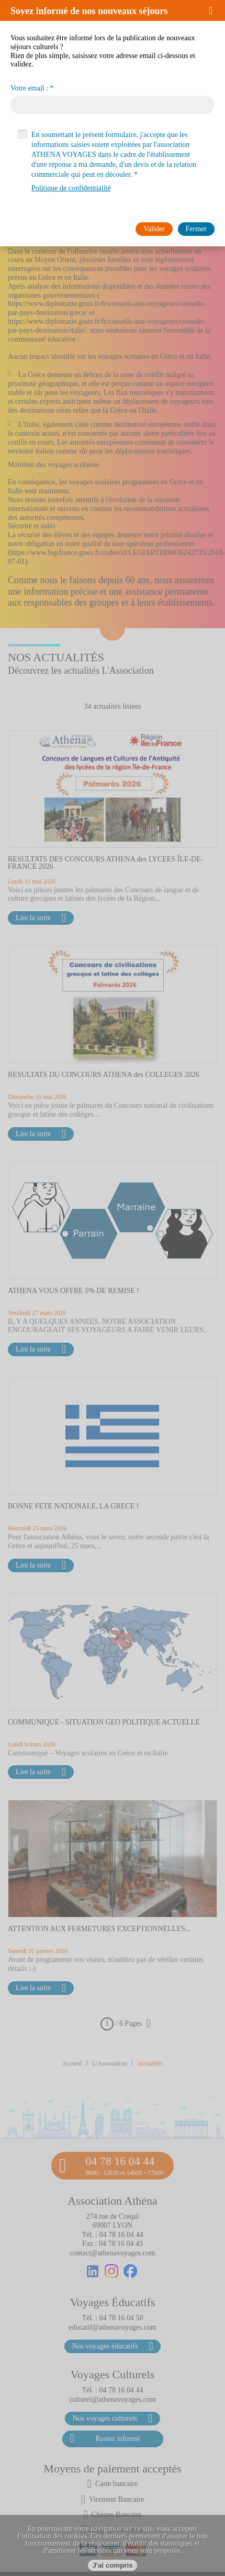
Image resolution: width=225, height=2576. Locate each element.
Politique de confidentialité (71, 188)
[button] (214, 10)
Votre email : (29, 88)
